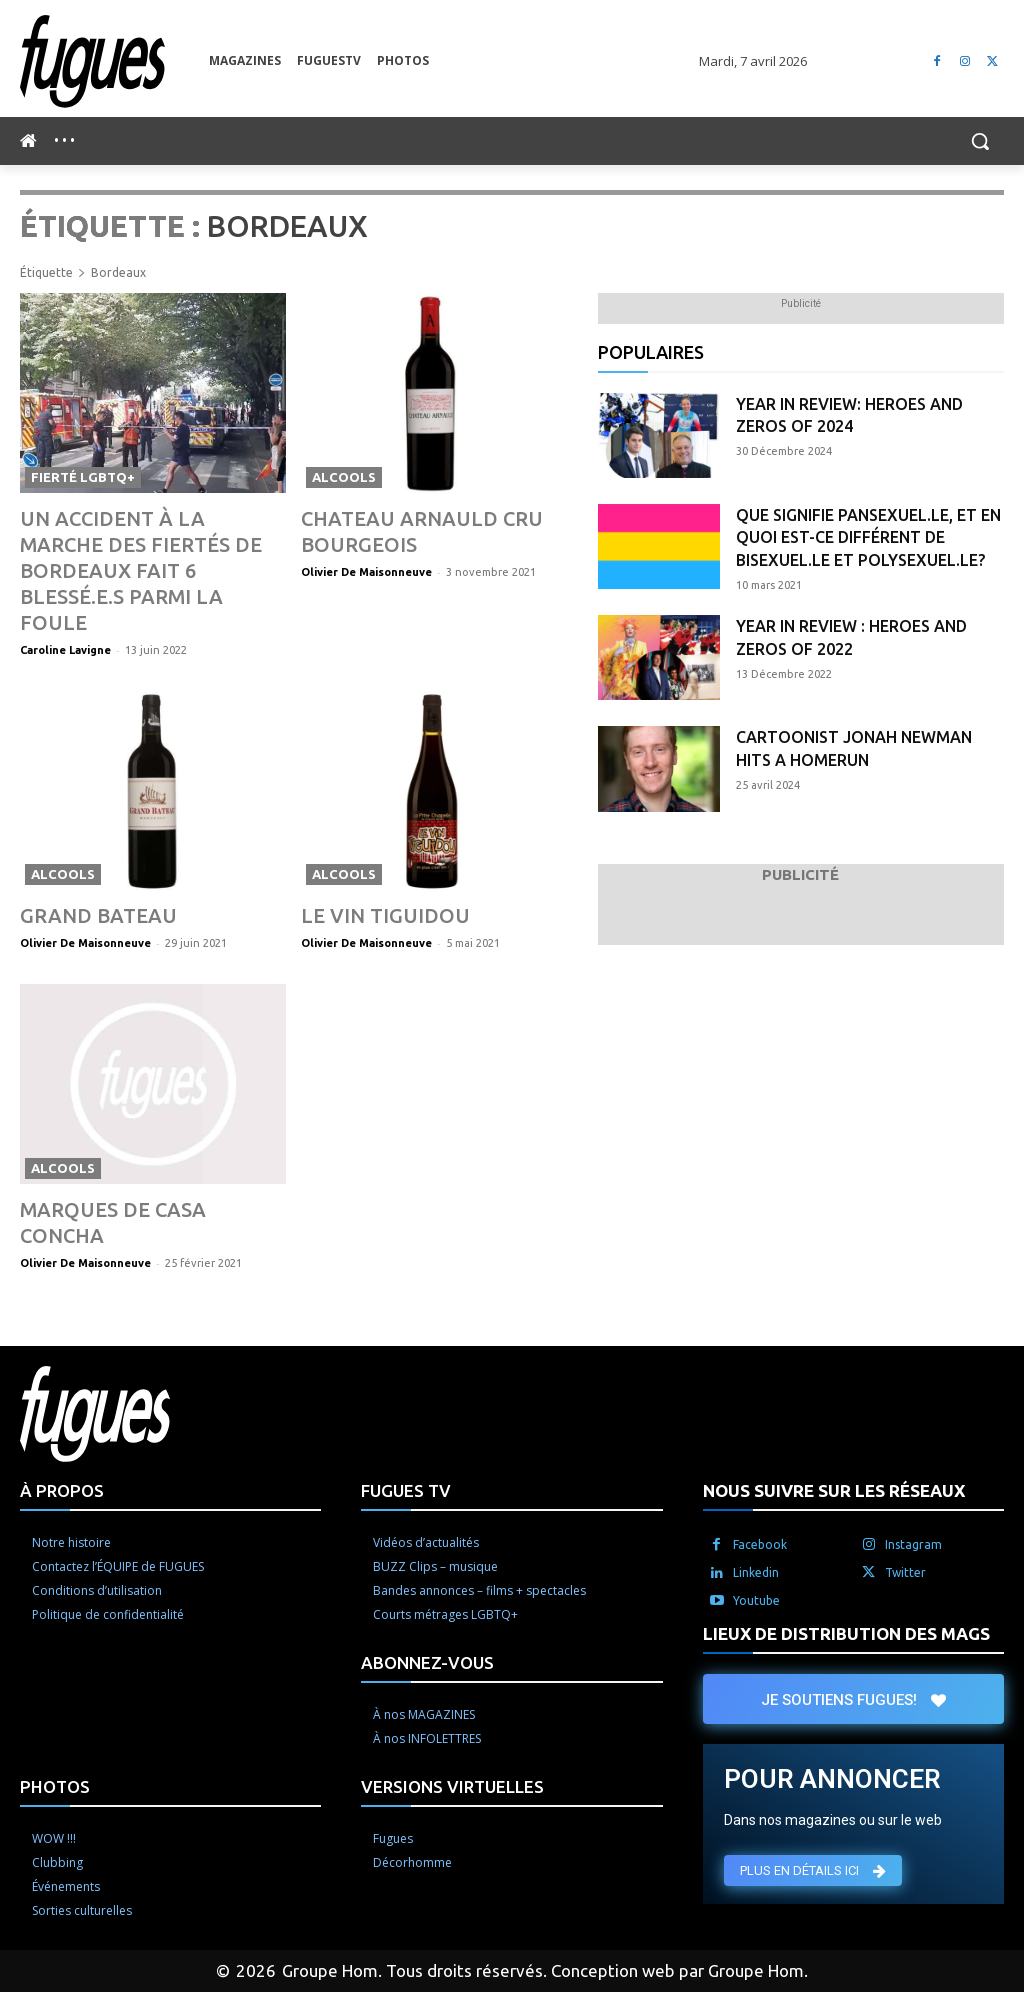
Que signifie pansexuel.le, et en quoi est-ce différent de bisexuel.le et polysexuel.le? (868, 537)
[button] (980, 141)
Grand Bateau (86, 885)
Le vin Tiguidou (372, 885)
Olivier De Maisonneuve (366, 570)
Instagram (913, 1486)
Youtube (756, 1542)
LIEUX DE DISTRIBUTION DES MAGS (846, 1575)
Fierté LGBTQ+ (83, 477)
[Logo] (114, 61)
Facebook (760, 1486)
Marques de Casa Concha (138, 1178)
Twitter (905, 1514)
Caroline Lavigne (65, 620)
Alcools (344, 477)
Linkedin (756, 1514)
